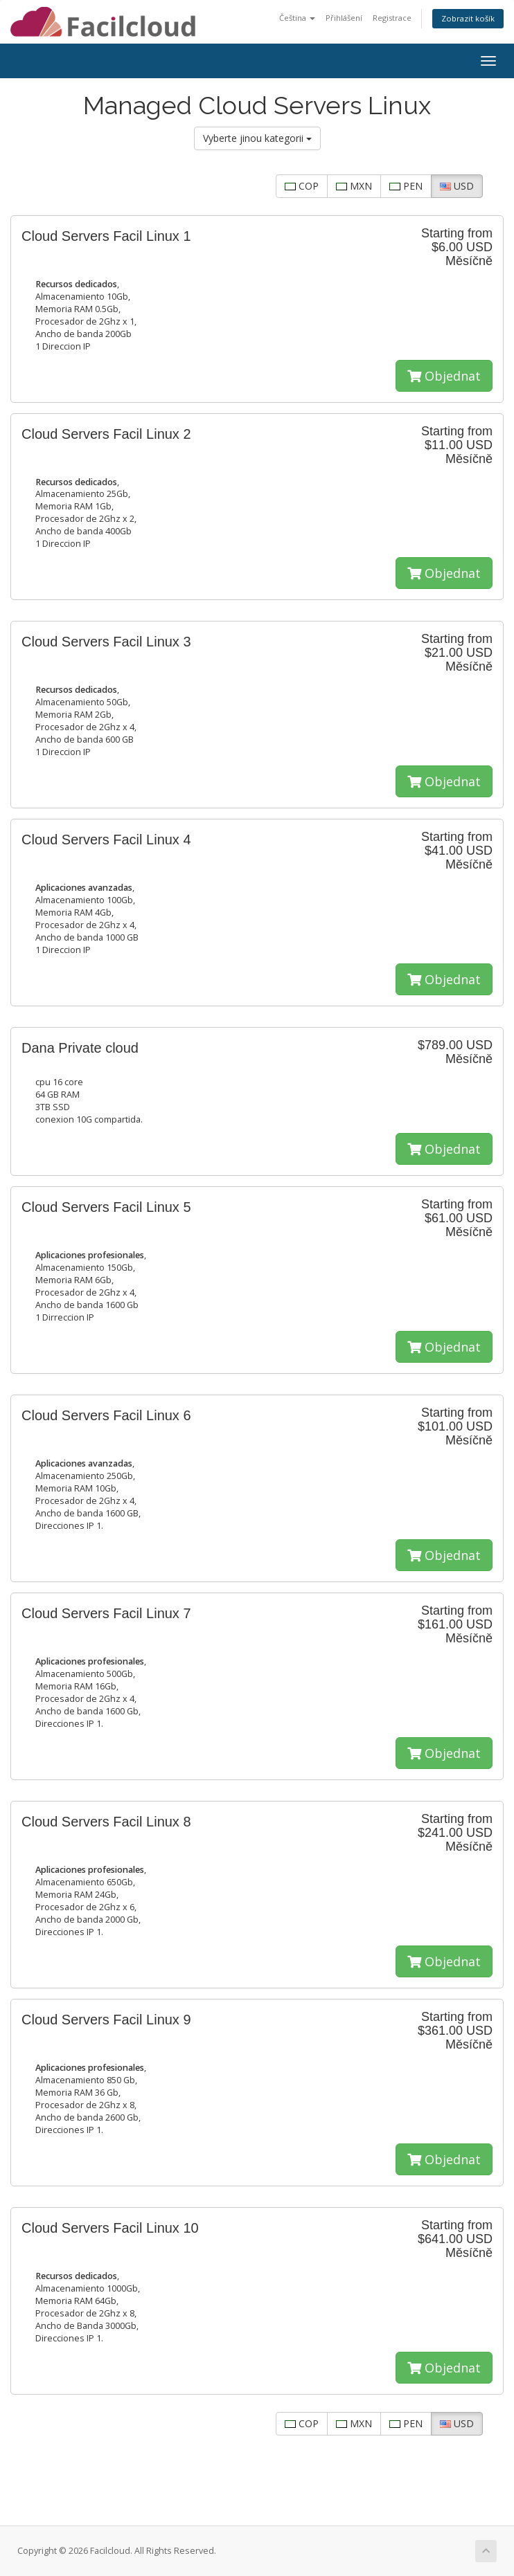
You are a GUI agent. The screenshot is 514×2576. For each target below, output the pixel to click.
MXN (354, 185)
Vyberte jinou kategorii (257, 138)
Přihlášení (344, 17)
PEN (406, 185)
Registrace (392, 17)
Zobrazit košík (468, 18)
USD (457, 185)
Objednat (444, 376)
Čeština (297, 17)
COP (302, 185)
